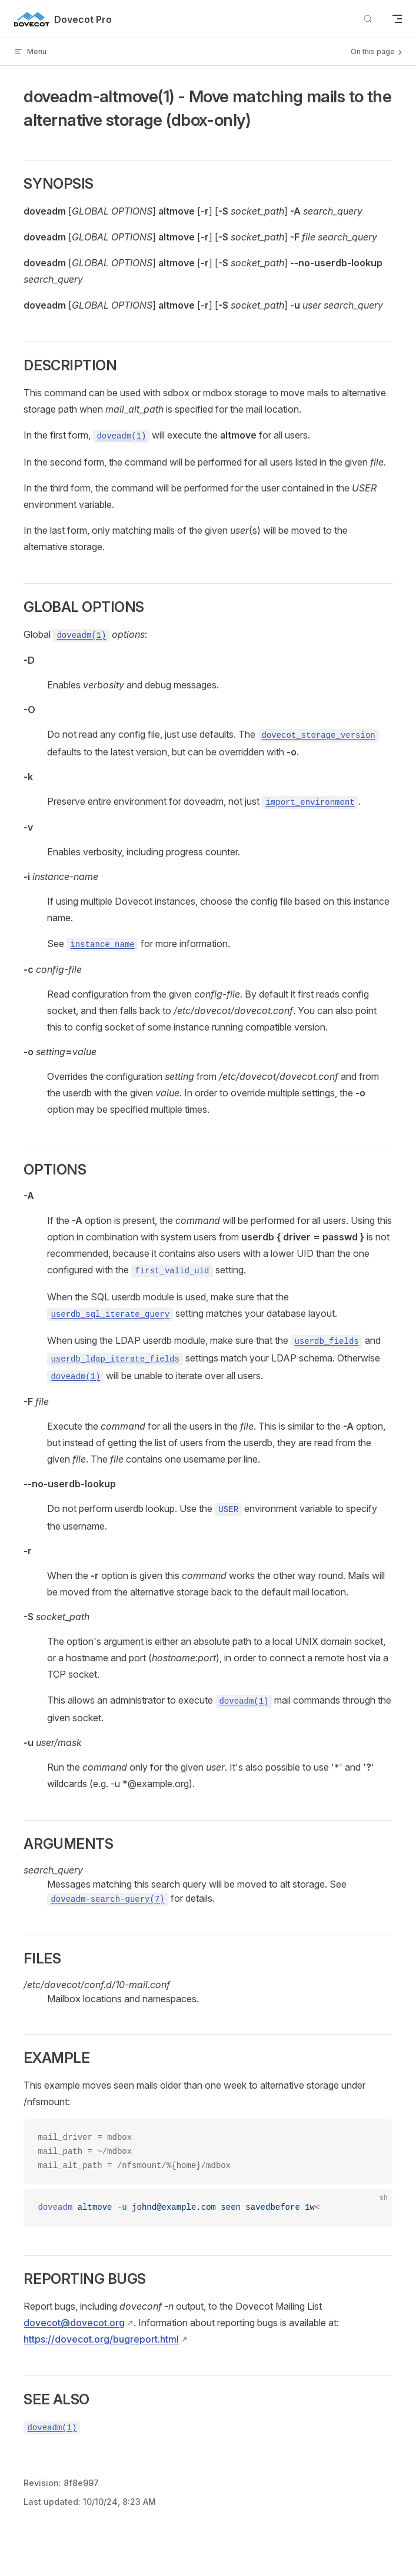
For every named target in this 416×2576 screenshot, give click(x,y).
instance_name (102, 944)
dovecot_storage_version (318, 735)
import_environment (309, 802)
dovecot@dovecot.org (74, 2323)
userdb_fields (326, 1341)
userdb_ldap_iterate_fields (115, 1359)
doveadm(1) (121, 436)
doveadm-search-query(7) (107, 1899)
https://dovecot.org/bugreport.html (101, 2339)
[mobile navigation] (397, 19)
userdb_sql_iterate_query (110, 1314)
